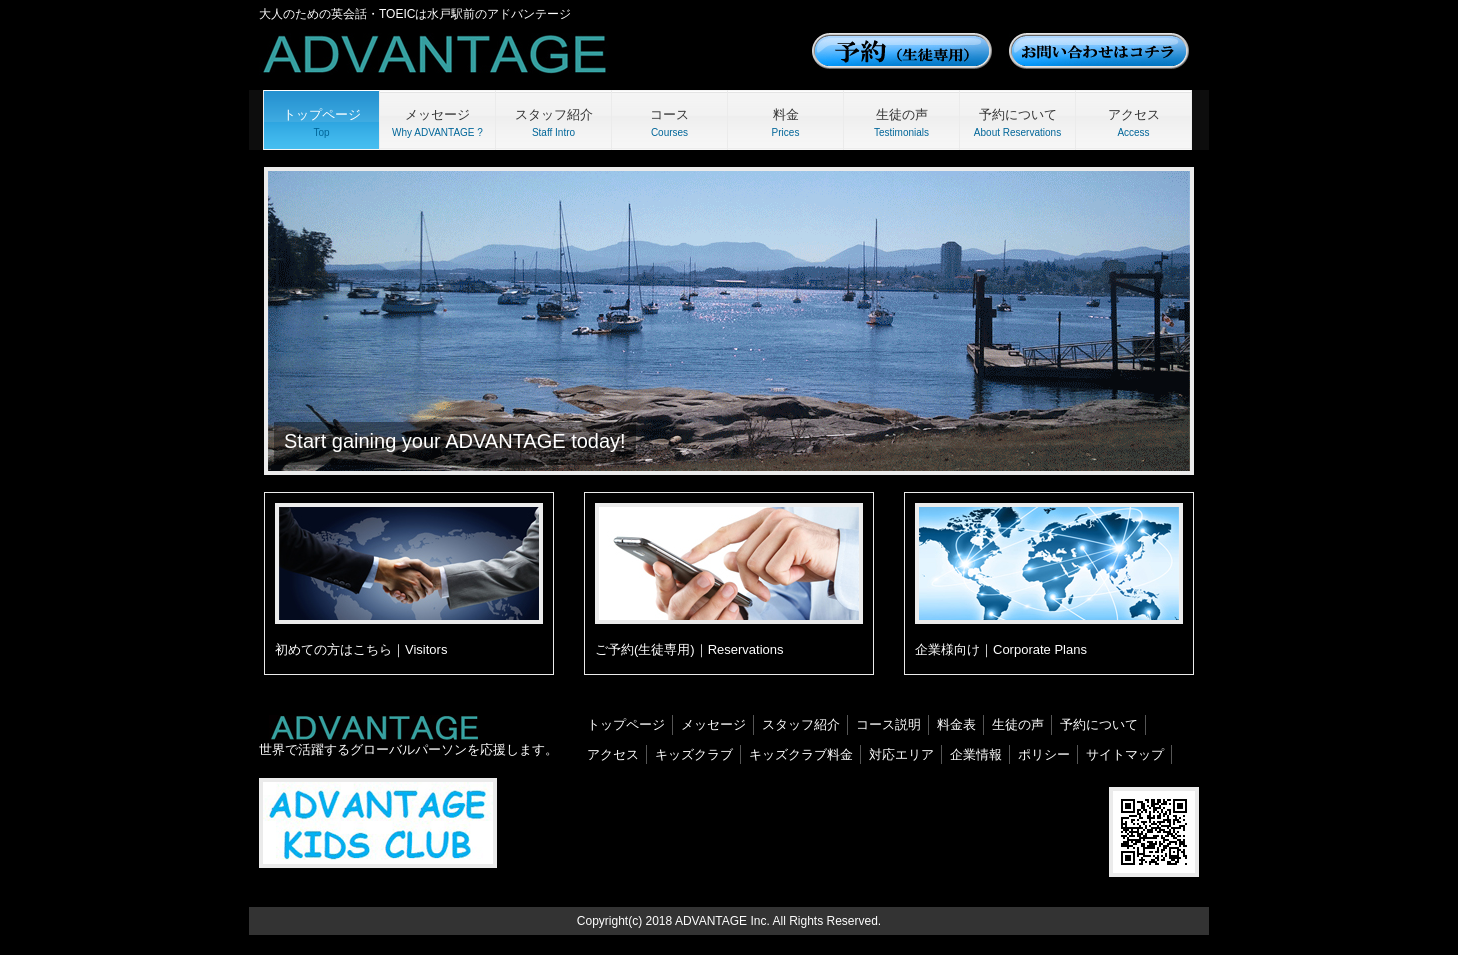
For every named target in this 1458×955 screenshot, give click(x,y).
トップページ (626, 724)
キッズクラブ (694, 754)
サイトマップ (1125, 754)
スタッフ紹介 (801, 724)
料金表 (956, 724)
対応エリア (901, 754)
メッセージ (713, 724)
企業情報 (976, 754)
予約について (1099, 724)
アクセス (613, 754)
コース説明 (888, 724)
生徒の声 (1018, 724)
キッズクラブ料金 (801, 754)
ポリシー (1044, 754)
